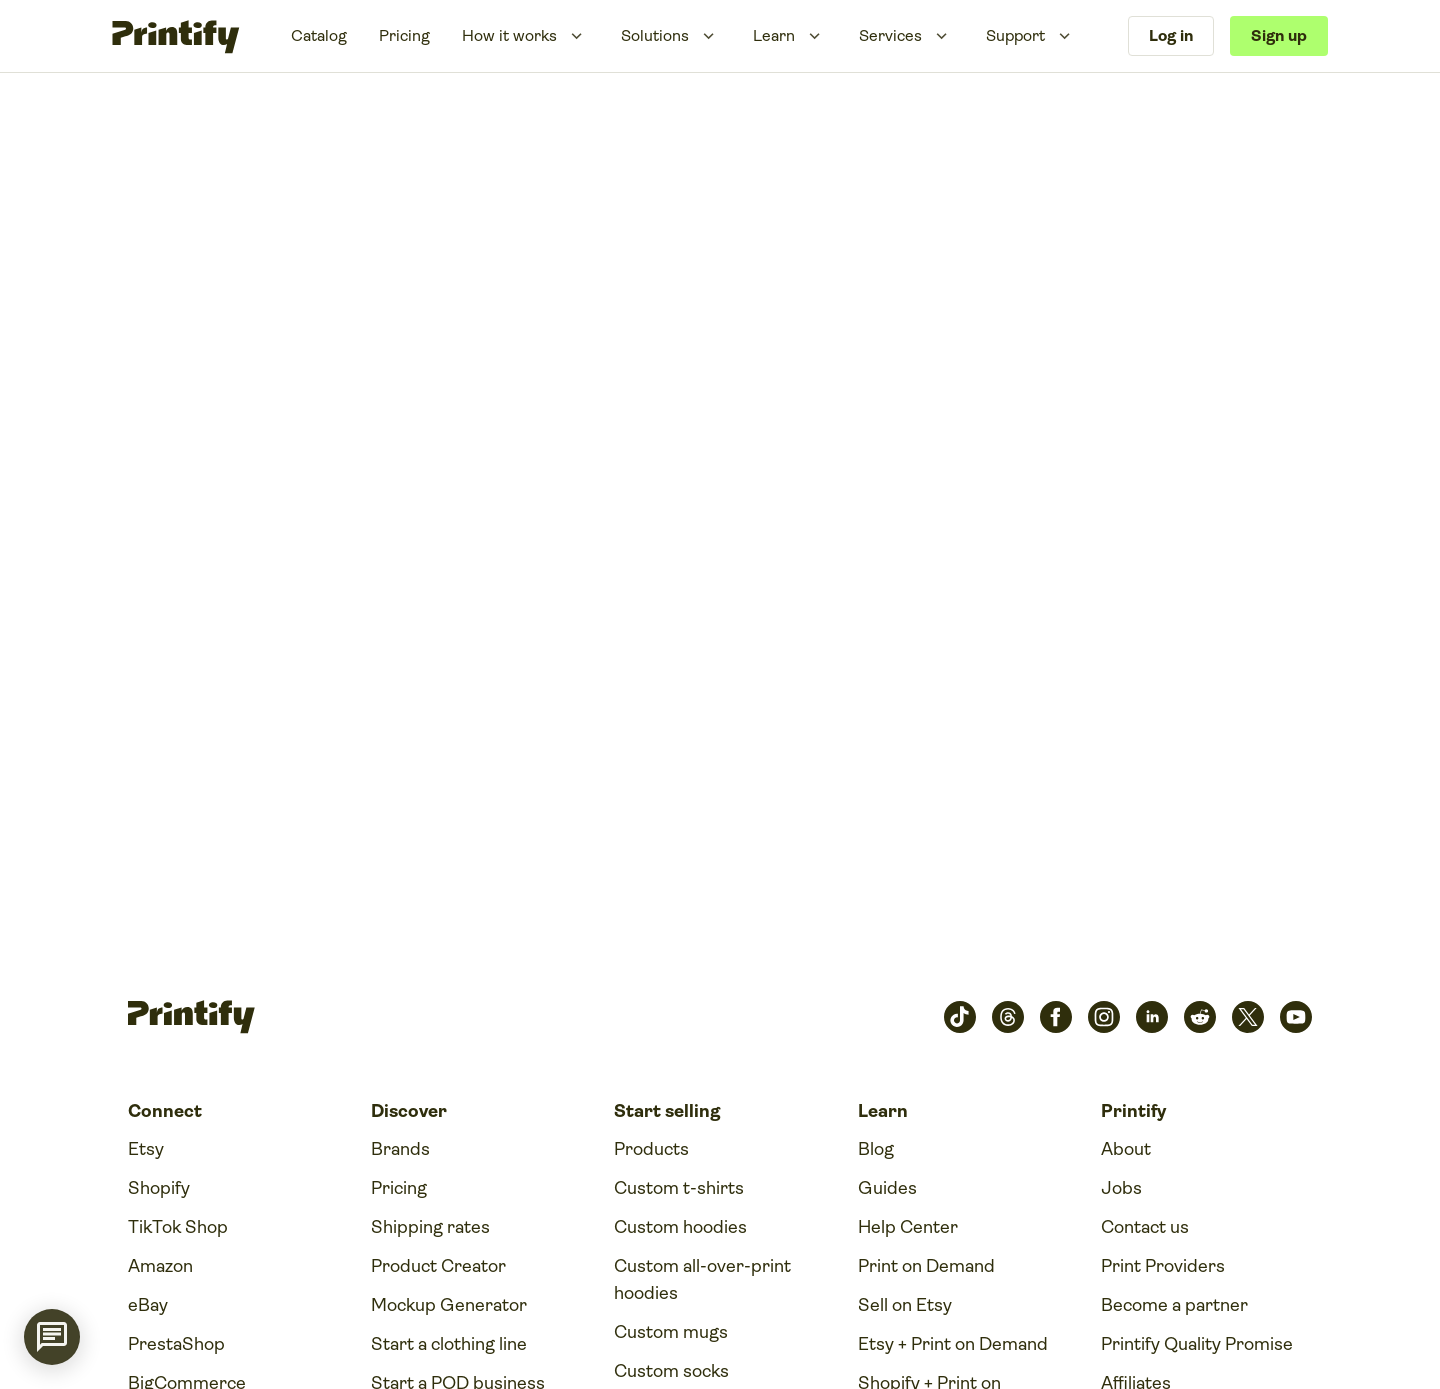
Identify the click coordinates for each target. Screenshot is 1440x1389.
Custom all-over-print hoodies (702, 1279)
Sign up (1279, 35)
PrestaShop (176, 1344)
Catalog (319, 35)
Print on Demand (926, 1266)
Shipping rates (430, 1227)
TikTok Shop (178, 1227)
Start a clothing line (449, 1344)
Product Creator (438, 1266)
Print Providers (1163, 1266)
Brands (400, 1149)
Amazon (160, 1266)
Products (651, 1149)
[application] (52, 1337)
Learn (774, 35)
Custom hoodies (680, 1227)
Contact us (1145, 1227)
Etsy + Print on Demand (953, 1344)
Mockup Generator (449, 1305)
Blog (876, 1149)
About (1126, 1149)
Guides (887, 1188)
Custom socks (671, 1371)
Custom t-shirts (679, 1188)
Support (1015, 35)
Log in (1171, 35)
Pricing (404, 35)
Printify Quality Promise (1197, 1344)
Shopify (159, 1188)
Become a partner (1174, 1305)
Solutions (655, 35)
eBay (148, 1305)
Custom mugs (671, 1332)
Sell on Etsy (905, 1305)
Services (890, 35)
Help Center (908, 1227)
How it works (509, 35)
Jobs (1121, 1188)
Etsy (146, 1149)
